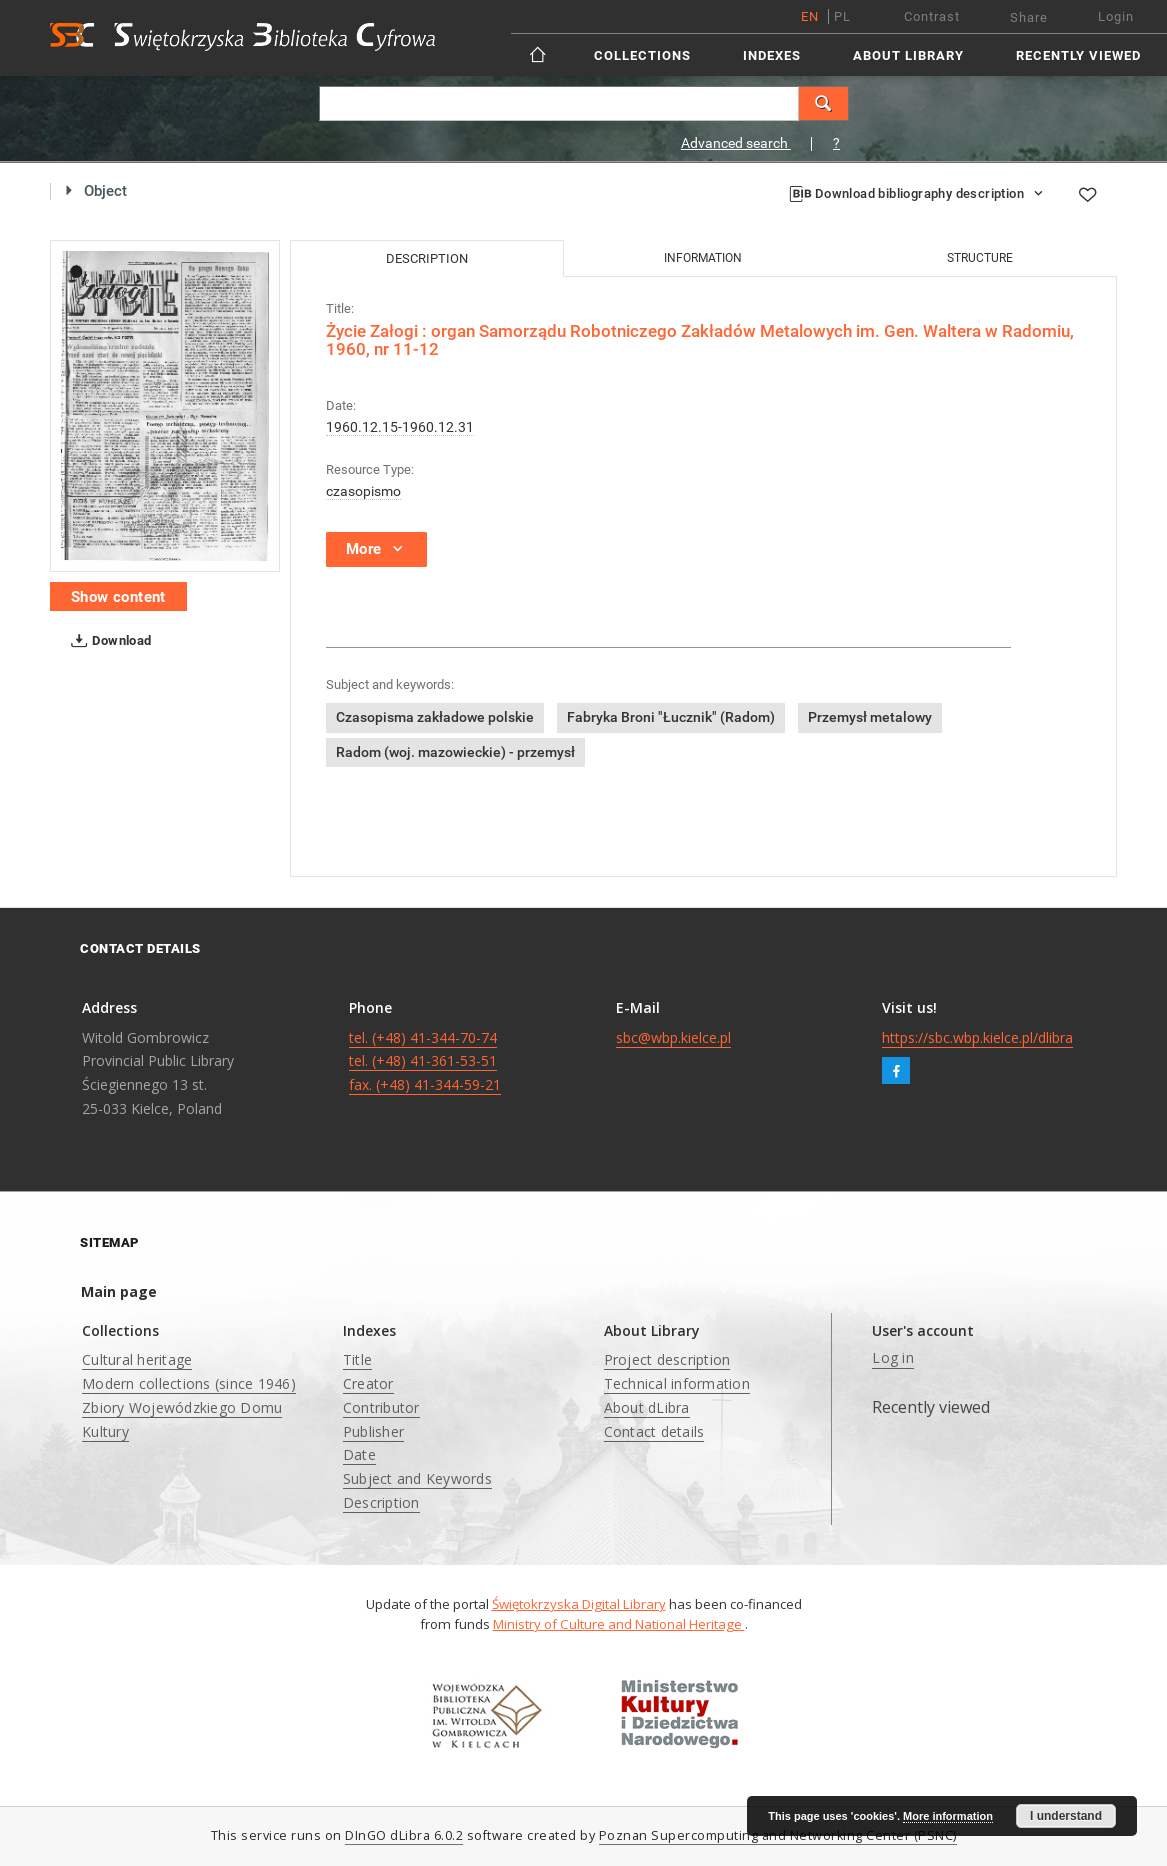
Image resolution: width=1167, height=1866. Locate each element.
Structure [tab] (980, 258)
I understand (1066, 1816)
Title (357, 1359)
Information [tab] (703, 258)
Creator (368, 1383)
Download (107, 641)
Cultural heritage (137, 1359)
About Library (908, 55)
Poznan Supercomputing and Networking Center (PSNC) (778, 1835)
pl (842, 16)
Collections (642, 55)
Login (1116, 16)
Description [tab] (427, 258)
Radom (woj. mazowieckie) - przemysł (455, 752)
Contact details (654, 1431)
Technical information (677, 1383)
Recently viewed (1078, 55)
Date (359, 1454)
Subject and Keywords (417, 1478)
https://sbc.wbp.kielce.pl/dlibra (977, 1037)
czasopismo (363, 491)
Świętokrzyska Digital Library (579, 1604)
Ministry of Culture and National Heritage (619, 1624)
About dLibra (647, 1407)
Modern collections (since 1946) (189, 1383)
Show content (118, 597)
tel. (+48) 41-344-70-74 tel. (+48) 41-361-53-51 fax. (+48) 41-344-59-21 (425, 1061)
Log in (893, 1357)
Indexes (772, 55)
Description (381, 1502)
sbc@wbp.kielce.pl (673, 1037)
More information (948, 1816)
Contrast (932, 16)
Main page (119, 1291)
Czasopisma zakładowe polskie (435, 717)
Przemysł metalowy (870, 717)
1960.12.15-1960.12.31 (400, 427)
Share (1029, 17)
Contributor (381, 1407)
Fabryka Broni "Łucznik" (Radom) (671, 717)
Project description (667, 1359)
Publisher (373, 1431)
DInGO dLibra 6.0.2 (404, 1835)
